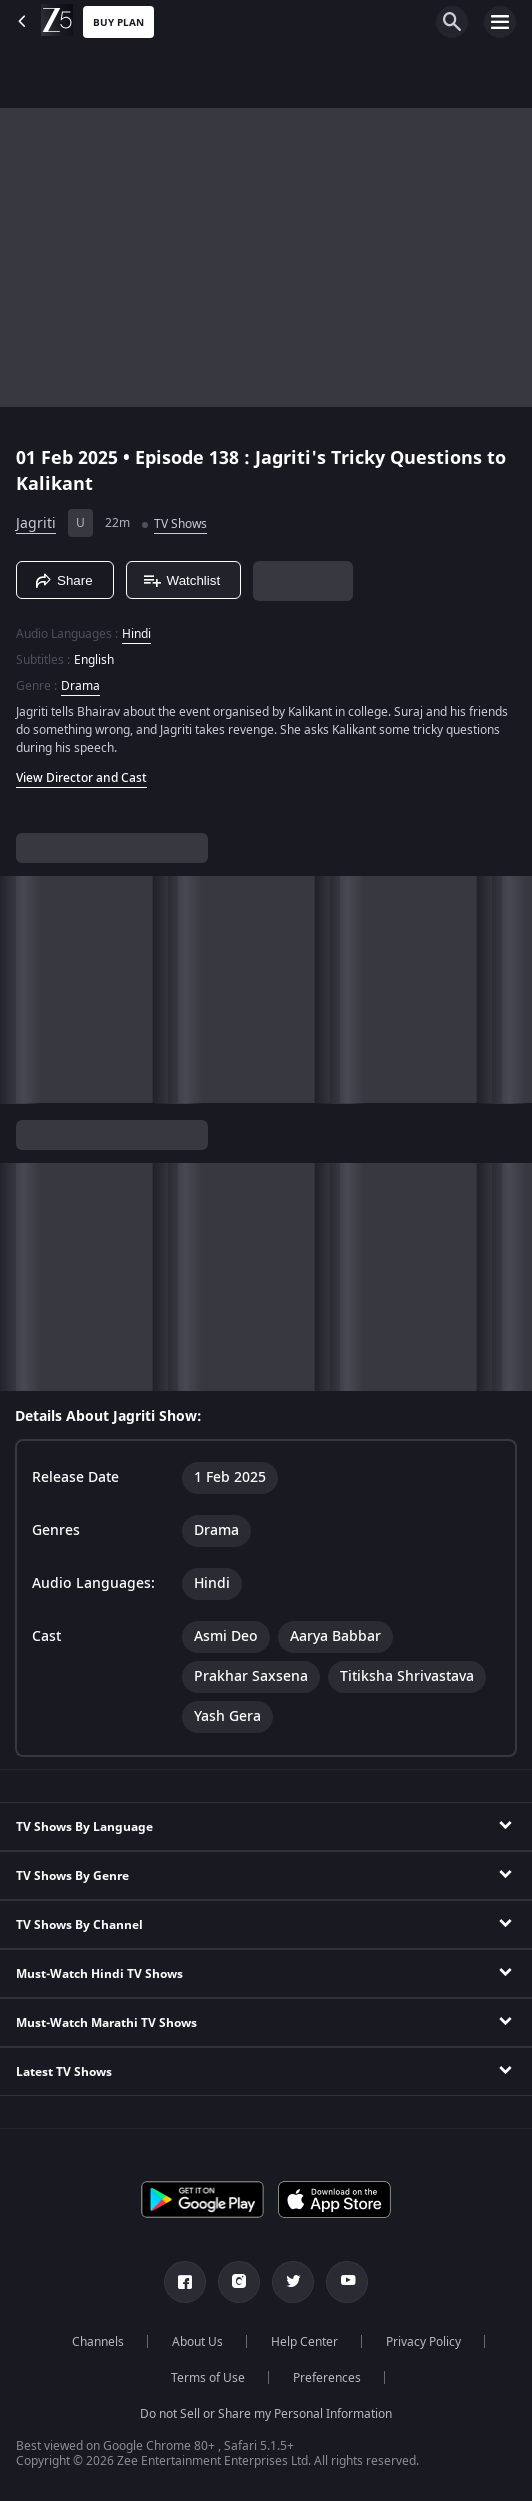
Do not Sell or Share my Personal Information (266, 2414)
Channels (98, 2342)
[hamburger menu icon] (500, 22)
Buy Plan (118, 22)
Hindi (136, 634)
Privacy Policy (423, 2342)
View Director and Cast (81, 778)
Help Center (304, 2342)
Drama (80, 686)
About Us (197, 2342)
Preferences (327, 2378)
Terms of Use (208, 2378)
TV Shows (180, 524)
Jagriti (36, 523)
